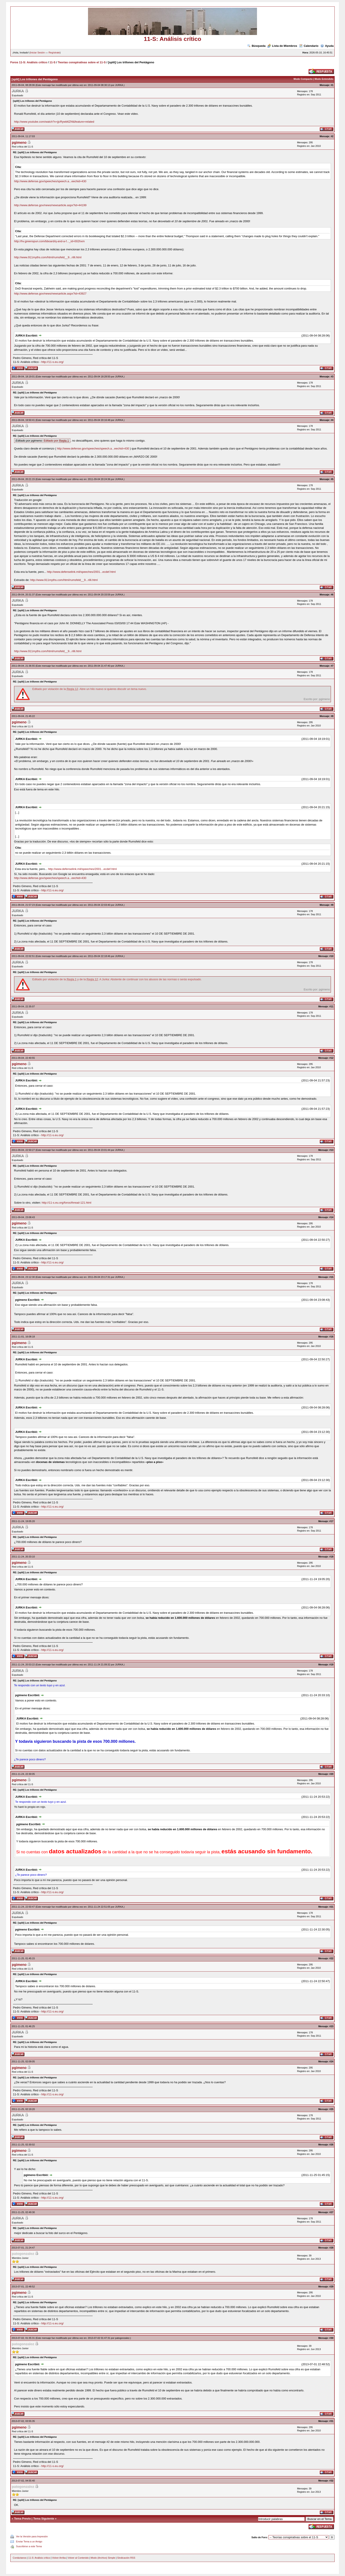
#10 (331, 956)
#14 (331, 1217)
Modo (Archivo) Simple (103, 2557)
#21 (331, 1906)
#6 (332, 594)
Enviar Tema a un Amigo (29, 2541)
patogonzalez (122, 2338)
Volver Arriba (59, 2557)
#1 (332, 85)
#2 (332, 136)
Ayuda (327, 45)
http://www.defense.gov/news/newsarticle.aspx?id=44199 (50, 205)
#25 (331, 2109)
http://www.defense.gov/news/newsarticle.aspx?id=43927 (50, 293)
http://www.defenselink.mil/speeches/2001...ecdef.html (81, 571)
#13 (331, 1150)
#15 (331, 1277)
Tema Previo (22, 2518)
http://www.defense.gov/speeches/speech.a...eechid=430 (50, 181)
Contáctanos (19, 2557)
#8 (332, 716)
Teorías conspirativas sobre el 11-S (82, 62)
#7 (332, 665)
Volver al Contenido (78, 2557)
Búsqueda (256, 45)
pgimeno (19, 142)
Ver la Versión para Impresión (32, 2536)
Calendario (308, 45)
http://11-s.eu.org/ (52, 362)
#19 (331, 1664)
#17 (331, 1521)
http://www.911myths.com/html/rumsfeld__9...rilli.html (47, 257)
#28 (331, 2247)
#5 (332, 479)
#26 (331, 2144)
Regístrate (54, 52)
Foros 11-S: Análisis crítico (28, 62)
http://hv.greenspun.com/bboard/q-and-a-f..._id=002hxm (49, 241)
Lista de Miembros (282, 45)
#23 (331, 2026)
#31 (331, 2421)
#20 (331, 1774)
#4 (332, 420)
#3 (332, 376)
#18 (331, 1556)
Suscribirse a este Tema (29, 2546)
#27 (331, 2212)
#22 (331, 1958)
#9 (332, 905)
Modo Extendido (324, 79)
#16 (331, 1336)
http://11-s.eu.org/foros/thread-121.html (66, 1202)
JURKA (119, 85)
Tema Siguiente (43, 2518)
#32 (331, 2480)
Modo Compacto (303, 79)
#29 (331, 2286)
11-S (52, 62)
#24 (331, 2061)
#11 (331, 1006)
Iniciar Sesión (37, 52)
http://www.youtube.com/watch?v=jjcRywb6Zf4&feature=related (54, 121)
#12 (331, 1058)
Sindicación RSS (126, 2557)
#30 (331, 2338)
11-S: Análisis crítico (39, 2557)
